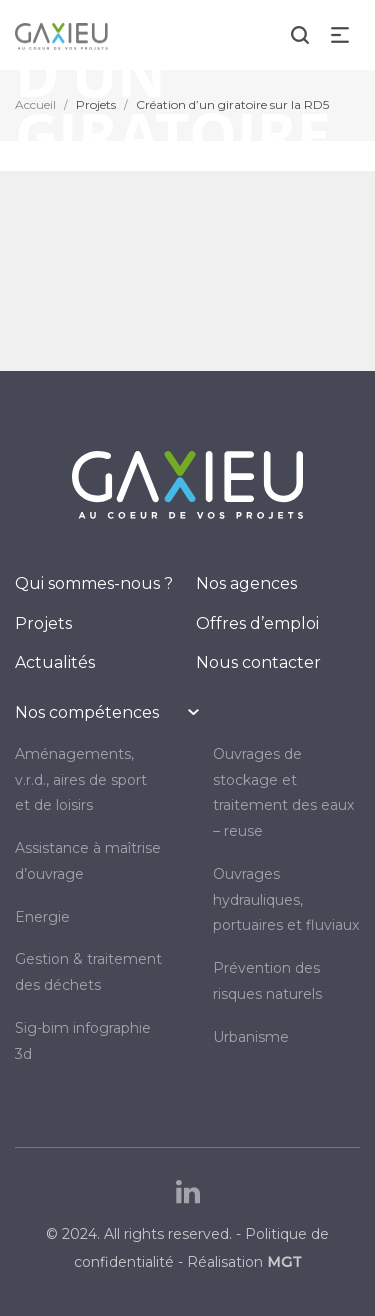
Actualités (55, 662)
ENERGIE (42, 917)
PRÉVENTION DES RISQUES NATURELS (267, 981)
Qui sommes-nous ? (94, 583)
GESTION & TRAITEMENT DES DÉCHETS (88, 972)
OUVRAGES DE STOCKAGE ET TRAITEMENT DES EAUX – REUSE (283, 792)
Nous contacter (258, 662)
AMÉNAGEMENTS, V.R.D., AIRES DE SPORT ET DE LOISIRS (81, 780)
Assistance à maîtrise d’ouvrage (88, 861)
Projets (43, 623)
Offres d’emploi (257, 623)
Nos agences (246, 583)
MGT (284, 1262)
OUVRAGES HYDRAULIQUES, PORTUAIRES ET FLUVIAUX (286, 900)
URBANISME (251, 1037)
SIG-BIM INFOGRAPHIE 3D (83, 1041)
